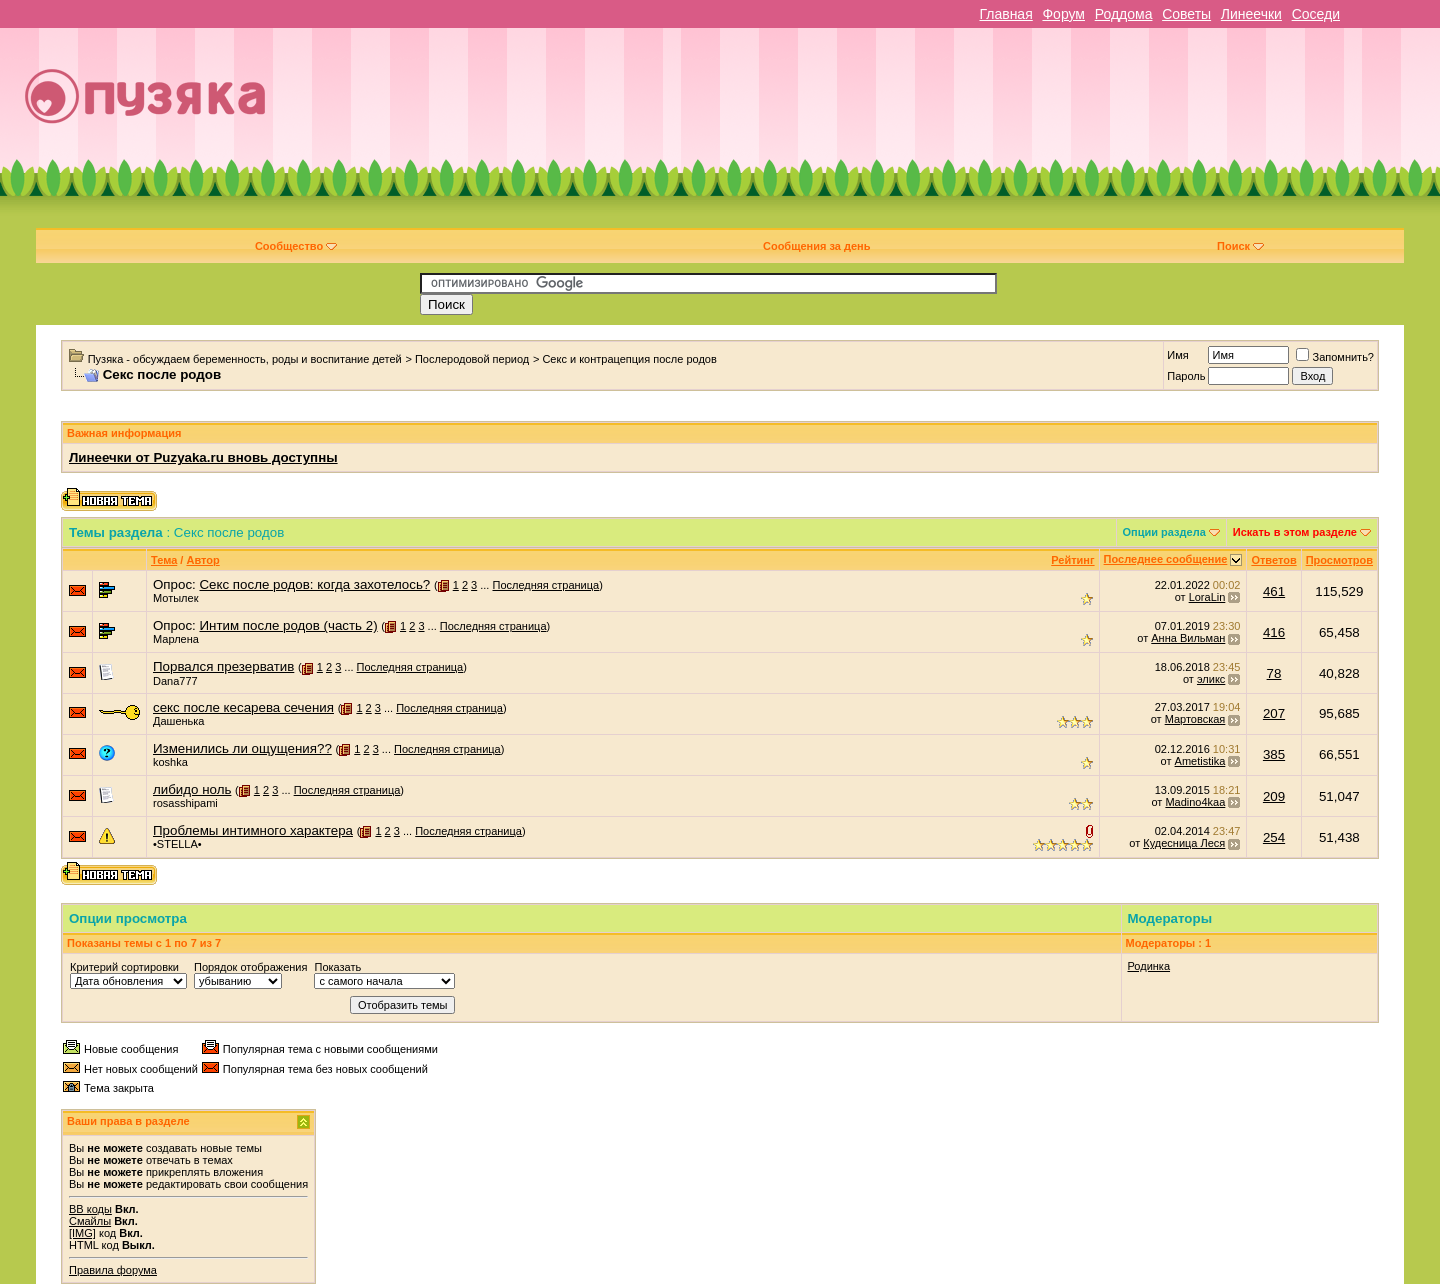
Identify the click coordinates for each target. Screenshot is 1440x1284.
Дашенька (179, 721)
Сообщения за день (816, 246)
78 (1274, 673)
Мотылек (175, 598)
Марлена (176, 639)
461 (1274, 591)
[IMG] (82, 1233)
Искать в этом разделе (1295, 532)
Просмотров (1339, 560)
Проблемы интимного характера (253, 830)
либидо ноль (192, 789)
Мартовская (1195, 719)
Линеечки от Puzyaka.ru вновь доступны (203, 457)
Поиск (1240, 246)
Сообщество (296, 246)
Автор (202, 560)
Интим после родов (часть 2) (288, 625)
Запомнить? (1335, 357)
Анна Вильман (1188, 638)
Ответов (1273, 560)
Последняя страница (545, 585)
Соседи (1316, 14)
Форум (1063, 14)
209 (1274, 796)
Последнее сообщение (1166, 559)
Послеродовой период (472, 359)
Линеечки (1251, 14)
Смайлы (90, 1221)
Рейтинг (1072, 560)
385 (1274, 754)
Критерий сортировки (124, 967)
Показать (337, 967)
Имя (1177, 355)
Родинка (1149, 966)
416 (1274, 632)
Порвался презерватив (223, 666)
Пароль (1186, 376)
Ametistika (1200, 761)
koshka (170, 762)
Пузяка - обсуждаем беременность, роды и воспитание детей (245, 359)
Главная (1005, 14)
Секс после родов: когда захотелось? (314, 584)
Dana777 (175, 681)
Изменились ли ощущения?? (242, 748)
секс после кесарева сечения (243, 707)
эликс (1211, 679)
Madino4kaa (1195, 802)
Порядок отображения (250, 967)
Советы (1186, 14)
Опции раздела (1164, 532)
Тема (164, 560)
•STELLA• (177, 844)
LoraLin (1207, 597)
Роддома (1124, 14)
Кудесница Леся (1184, 843)
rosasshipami (185, 803)
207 (1274, 713)
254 (1274, 837)
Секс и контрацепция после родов (629, 359)
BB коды (90, 1209)
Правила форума (113, 1270)
